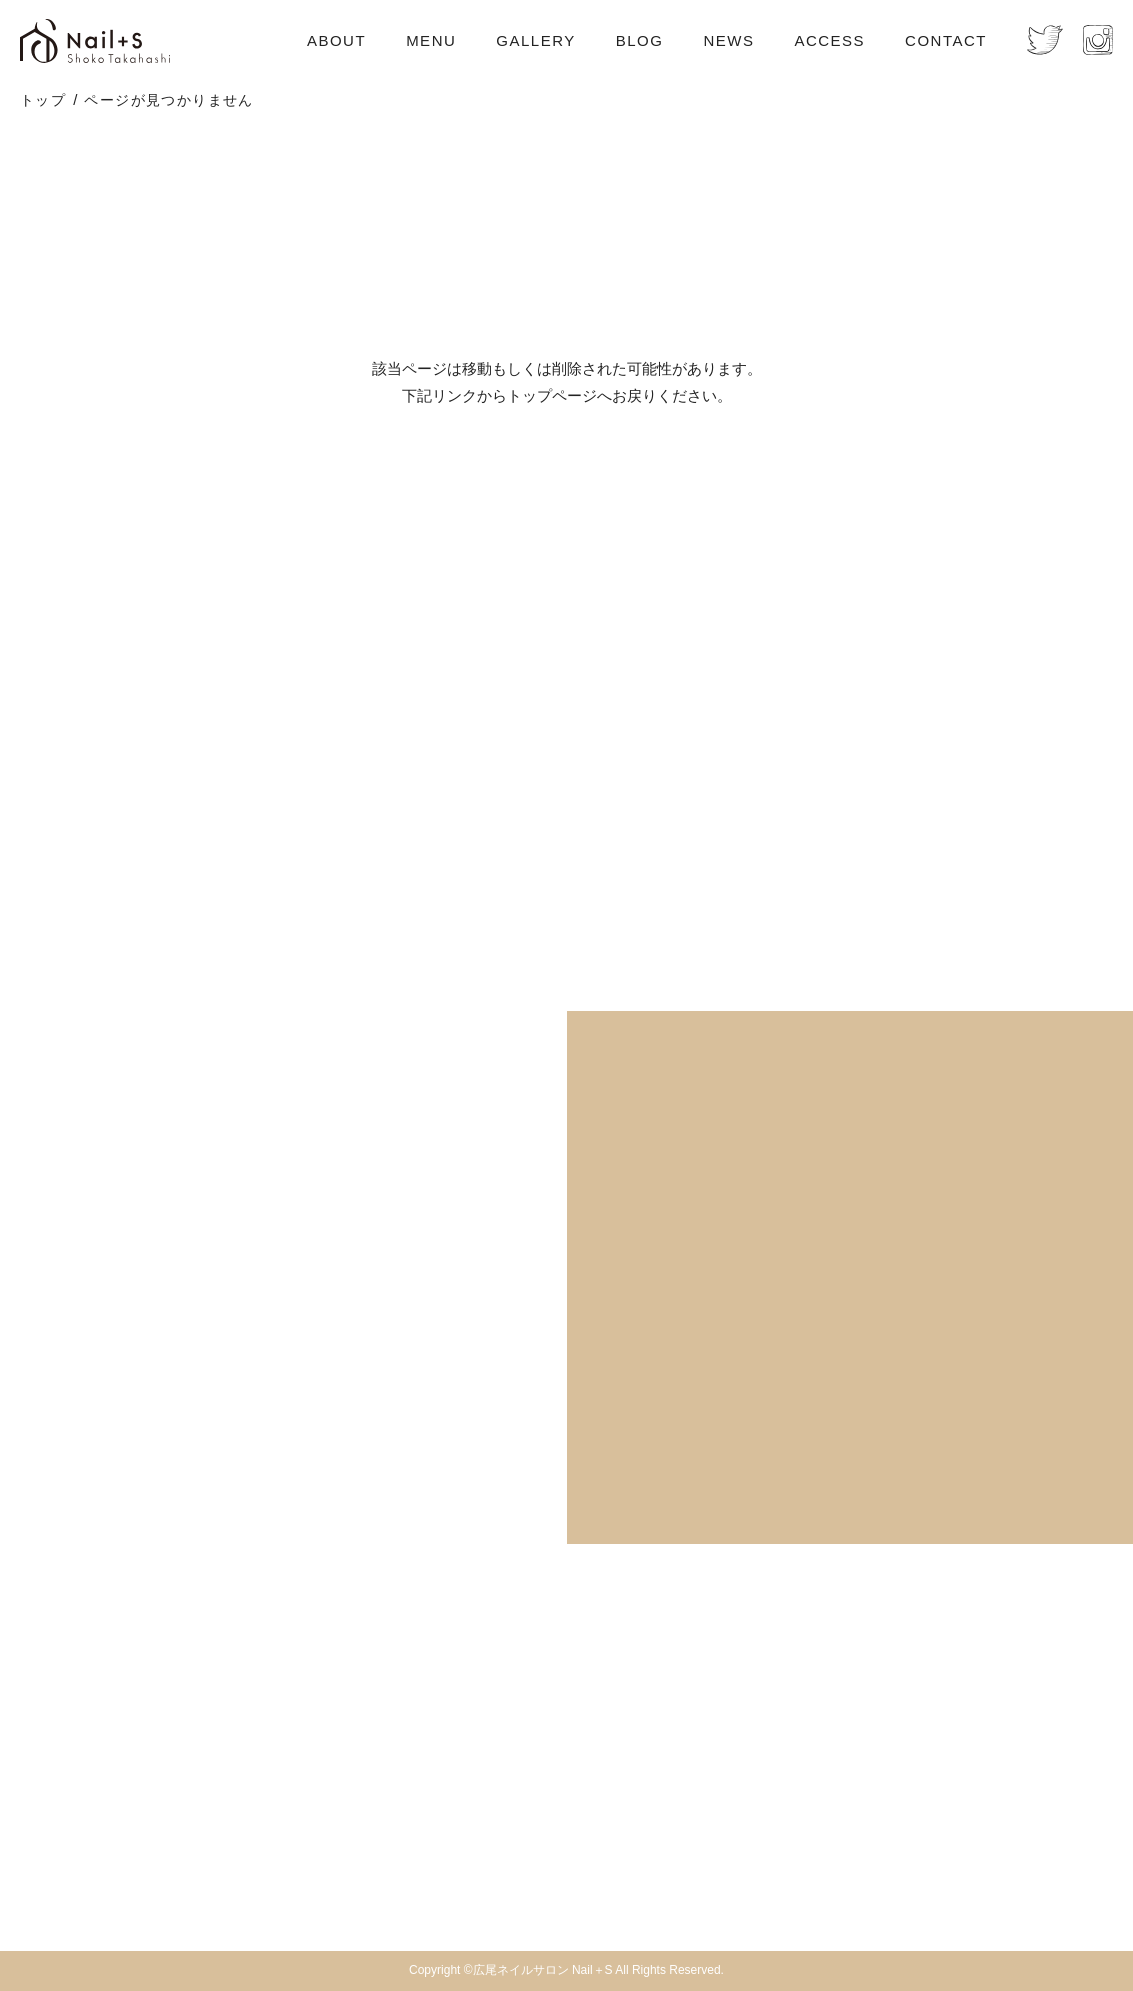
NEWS (728, 40)
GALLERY (535, 40)
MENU (431, 40)
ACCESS (829, 40)
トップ (43, 100)
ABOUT (336, 40)
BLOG (640, 40)
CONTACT (946, 40)
